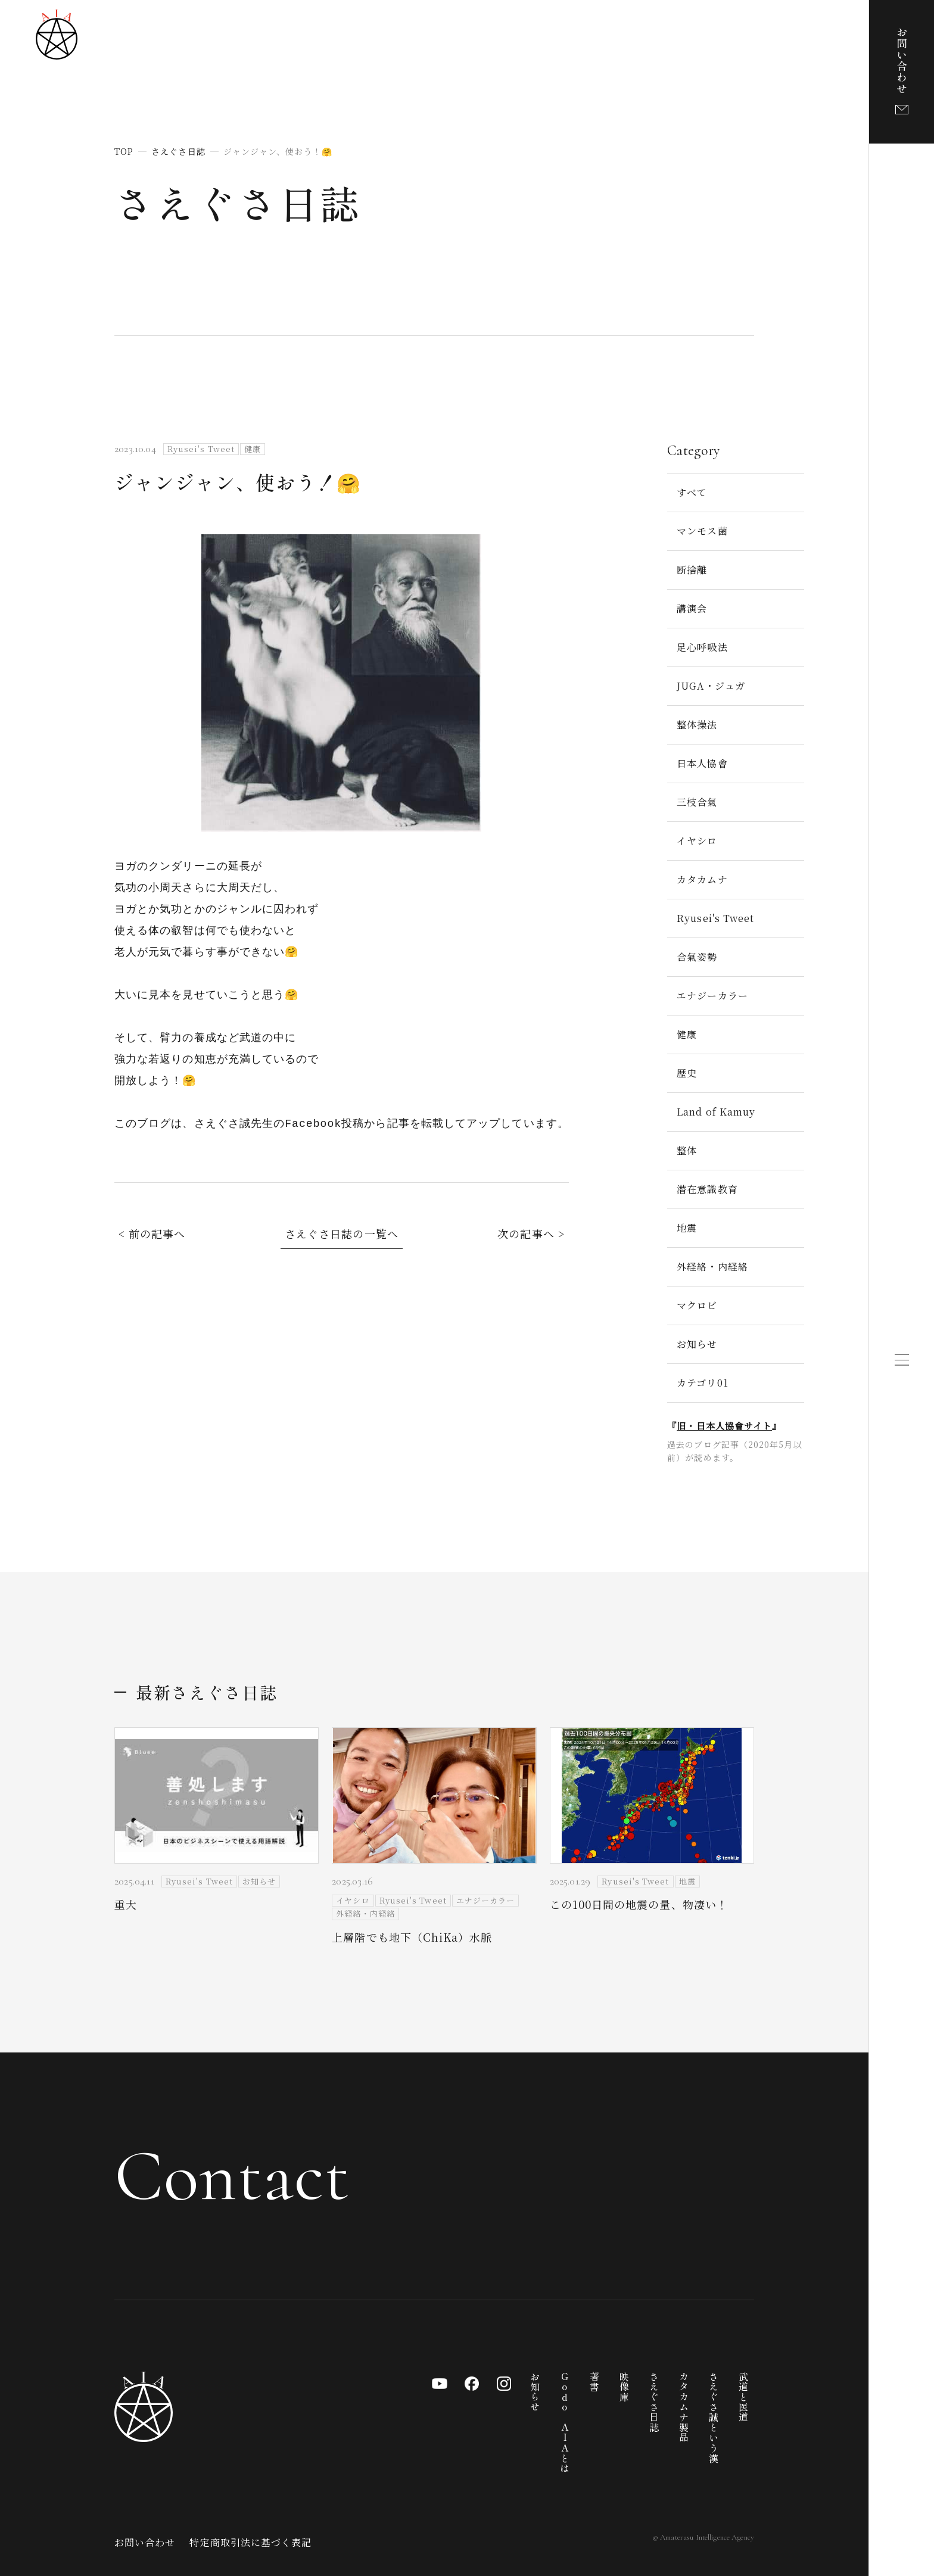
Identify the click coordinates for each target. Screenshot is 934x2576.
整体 (687, 1150)
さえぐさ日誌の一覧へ (341, 1233)
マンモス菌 (702, 531)
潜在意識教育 (707, 1189)
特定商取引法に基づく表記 (250, 2542)
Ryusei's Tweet (715, 918)
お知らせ (697, 1344)
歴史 (687, 1073)
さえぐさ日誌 (237, 202)
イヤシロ (697, 841)
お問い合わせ (144, 2542)
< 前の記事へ (152, 1233)
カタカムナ (702, 879)
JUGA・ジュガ (711, 686)
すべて (692, 492)
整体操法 (697, 724)
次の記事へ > (531, 1233)
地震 (687, 1228)
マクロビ (697, 1305)
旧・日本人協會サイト (724, 1425)
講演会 (692, 608)
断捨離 (692, 570)
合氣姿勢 (697, 957)
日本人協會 (702, 763)
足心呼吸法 (702, 647)
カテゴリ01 (702, 1383)
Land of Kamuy (716, 1112)
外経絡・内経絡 (712, 1266)
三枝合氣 (697, 802)
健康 (687, 1034)
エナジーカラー (712, 995)
